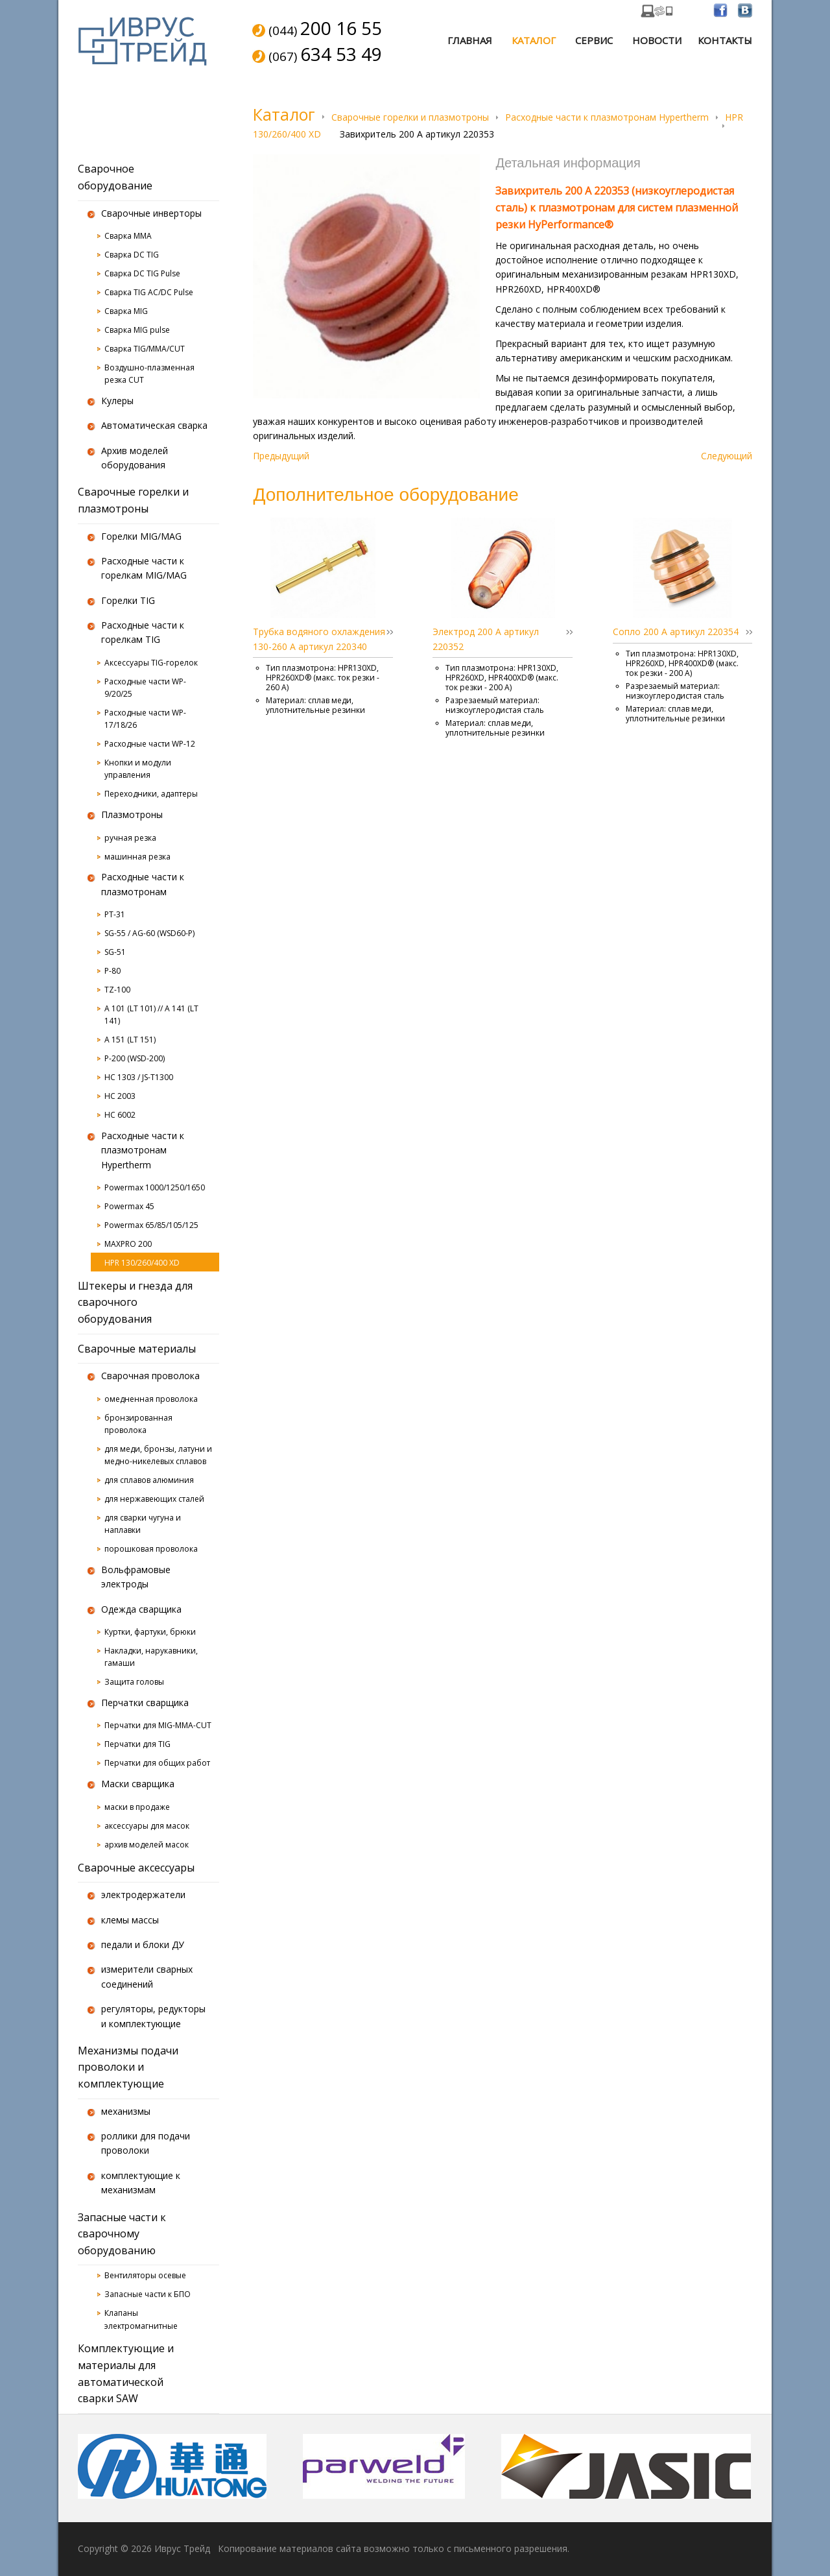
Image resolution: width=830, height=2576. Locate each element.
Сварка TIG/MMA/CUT (144, 348)
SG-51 (115, 951)
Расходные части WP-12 (149, 743)
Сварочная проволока (150, 1375)
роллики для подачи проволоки (145, 2143)
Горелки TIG (128, 600)
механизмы (125, 2111)
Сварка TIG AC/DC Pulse (148, 292)
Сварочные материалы (137, 1349)
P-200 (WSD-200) (134, 1058)
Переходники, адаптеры (151, 793)
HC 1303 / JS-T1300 (138, 1077)
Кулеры (117, 400)
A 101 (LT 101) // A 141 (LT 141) (151, 1014)
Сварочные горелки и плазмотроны (410, 117)
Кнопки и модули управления (137, 768)
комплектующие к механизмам (140, 2182)
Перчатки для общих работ (157, 1762)
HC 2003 (120, 1095)
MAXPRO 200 (128, 1243)
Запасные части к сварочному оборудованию (122, 2233)
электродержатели (143, 1894)
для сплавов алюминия (149, 1480)
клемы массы (130, 1920)
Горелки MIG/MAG (141, 536)
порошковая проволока (151, 1548)
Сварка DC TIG (131, 254)
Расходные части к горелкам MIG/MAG (144, 568)
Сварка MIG (126, 311)
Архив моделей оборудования (134, 457)
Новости (657, 40)
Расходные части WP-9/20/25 (145, 687)
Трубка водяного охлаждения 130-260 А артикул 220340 (319, 638)
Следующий (726, 456)
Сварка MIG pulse (137, 329)
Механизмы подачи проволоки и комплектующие (128, 2067)
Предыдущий (281, 456)
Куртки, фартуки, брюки (150, 1631)
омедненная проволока (151, 1398)
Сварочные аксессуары (136, 1867)
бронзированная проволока (138, 1424)
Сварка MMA (128, 235)
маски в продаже (137, 1806)
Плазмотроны (132, 814)
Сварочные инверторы (151, 213)
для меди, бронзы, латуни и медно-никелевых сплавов (158, 1455)
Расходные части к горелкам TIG (142, 632)
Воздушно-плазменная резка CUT (149, 373)
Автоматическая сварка (154, 425)
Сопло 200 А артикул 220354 (676, 631)
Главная (469, 40)
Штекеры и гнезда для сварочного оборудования (135, 1302)
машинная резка (137, 856)
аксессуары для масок (146, 1825)
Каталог (534, 40)
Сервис (594, 40)
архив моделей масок (146, 1844)
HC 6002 (120, 1114)
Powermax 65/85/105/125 (151, 1225)
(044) (325, 29)
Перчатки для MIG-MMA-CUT (157, 1725)
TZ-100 (117, 989)
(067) (325, 55)
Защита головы (134, 1681)
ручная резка (130, 837)
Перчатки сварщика (145, 1702)
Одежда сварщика (141, 1609)
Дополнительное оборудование (385, 494)
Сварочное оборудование (115, 177)
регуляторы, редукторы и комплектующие (153, 2016)
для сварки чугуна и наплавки (142, 1523)
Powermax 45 (129, 1206)
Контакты (725, 40)
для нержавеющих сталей (154, 1498)
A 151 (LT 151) (130, 1039)
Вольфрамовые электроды (136, 1576)
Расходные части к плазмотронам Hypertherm (607, 117)
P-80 (112, 970)
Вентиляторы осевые (145, 2275)
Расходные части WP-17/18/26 (145, 718)
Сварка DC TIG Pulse (142, 273)
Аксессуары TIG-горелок (151, 662)
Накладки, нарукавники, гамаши (151, 1656)
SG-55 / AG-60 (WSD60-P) (149, 933)
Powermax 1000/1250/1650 (154, 1187)
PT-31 (114, 914)
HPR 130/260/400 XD (142, 1262)
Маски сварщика (137, 1783)
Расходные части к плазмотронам (142, 884)
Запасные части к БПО (147, 2294)
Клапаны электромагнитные (141, 2319)
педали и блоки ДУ (142, 1944)
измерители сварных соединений (147, 1976)
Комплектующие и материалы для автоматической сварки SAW (126, 2373)
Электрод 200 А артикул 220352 (486, 638)
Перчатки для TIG (137, 1744)
